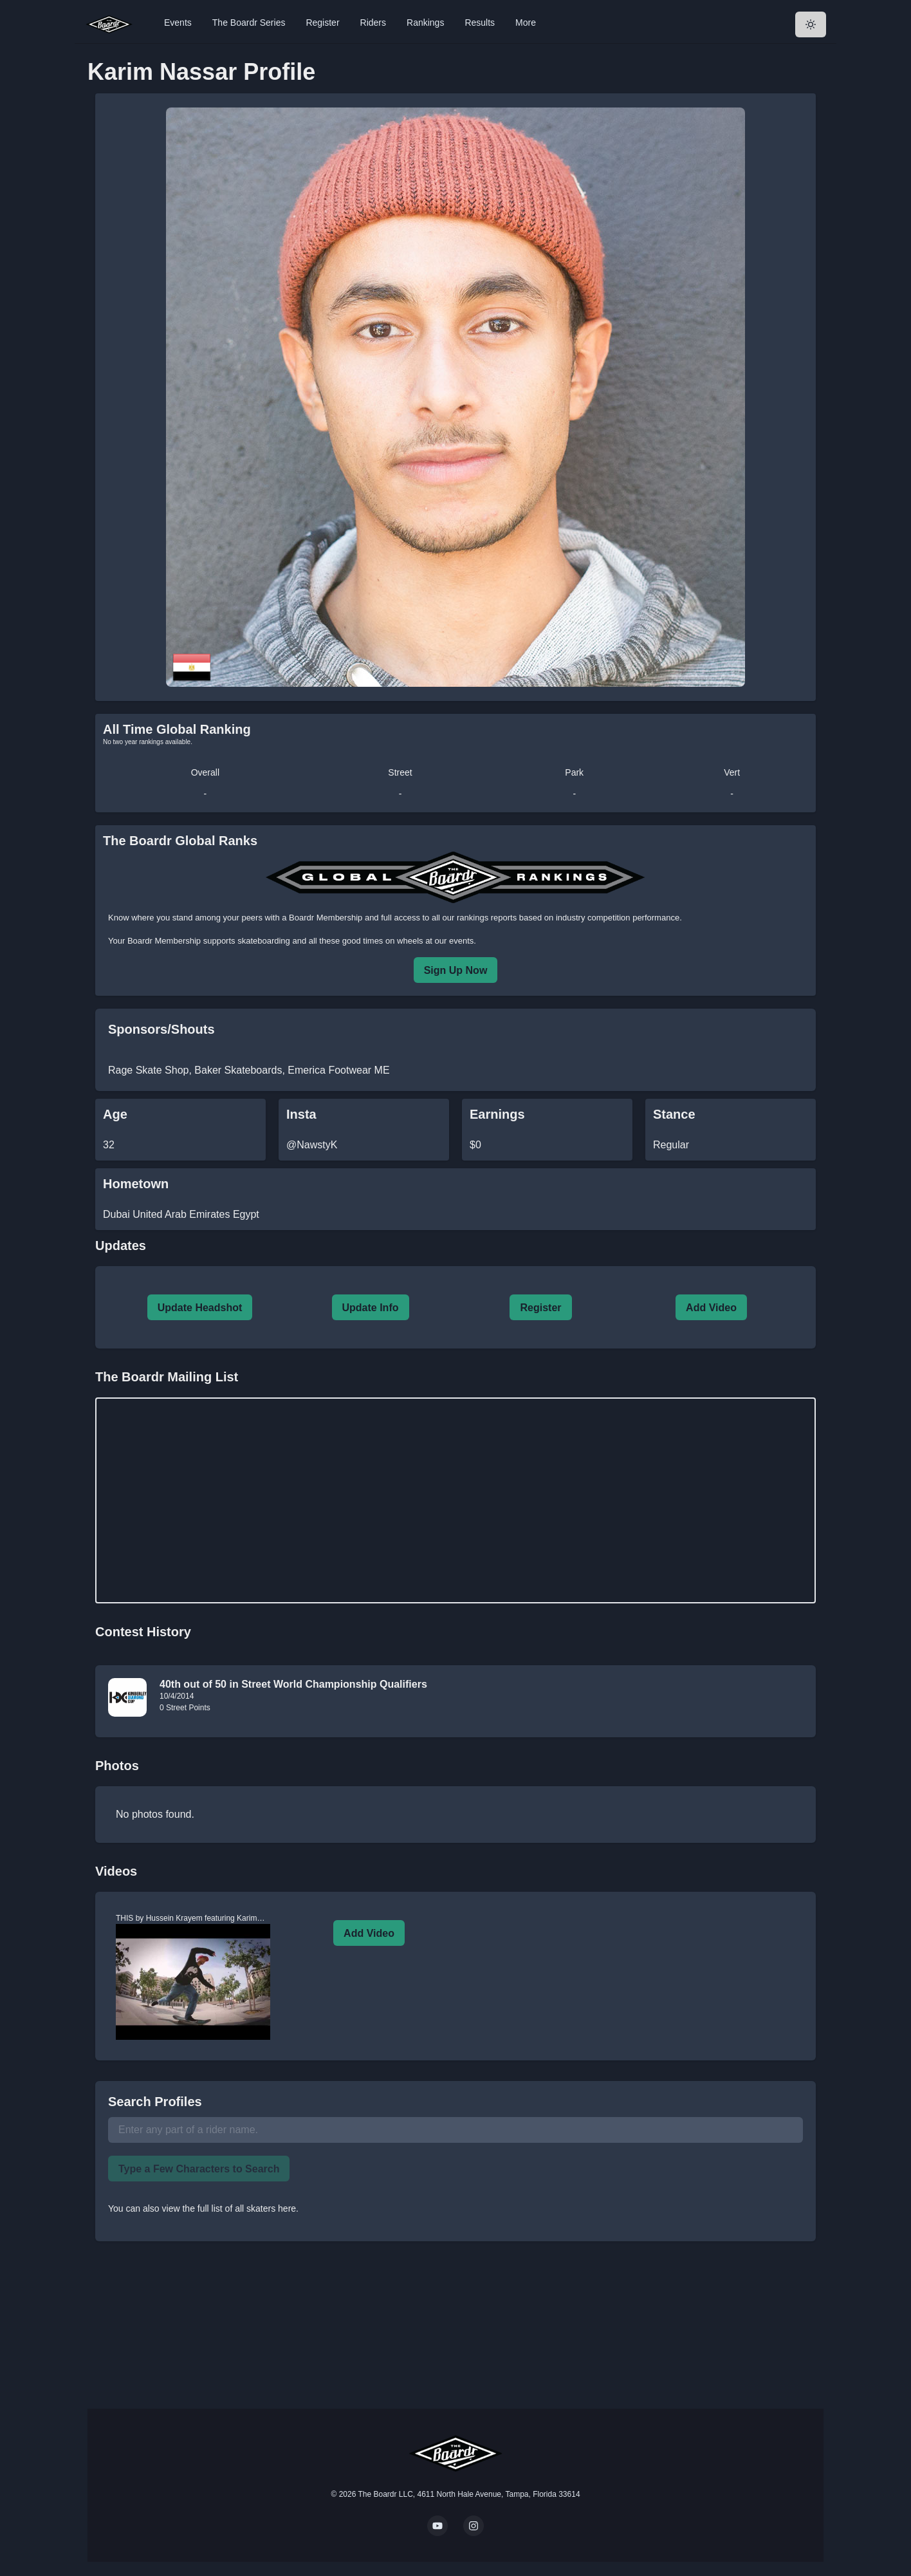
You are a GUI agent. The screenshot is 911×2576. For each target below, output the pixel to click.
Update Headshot (200, 1307)
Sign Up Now (456, 970)
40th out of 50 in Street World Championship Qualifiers (293, 1684)
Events (178, 22)
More (525, 22)
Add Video (711, 1307)
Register (322, 22)
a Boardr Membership (322, 917)
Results (480, 22)
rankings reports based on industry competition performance (568, 917)
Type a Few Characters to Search (198, 2168)
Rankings (425, 22)
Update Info (370, 1307)
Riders (373, 22)
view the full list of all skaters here (229, 2208)
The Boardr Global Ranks (180, 841)
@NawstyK (311, 1144)
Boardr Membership (164, 941)
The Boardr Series (249, 22)
